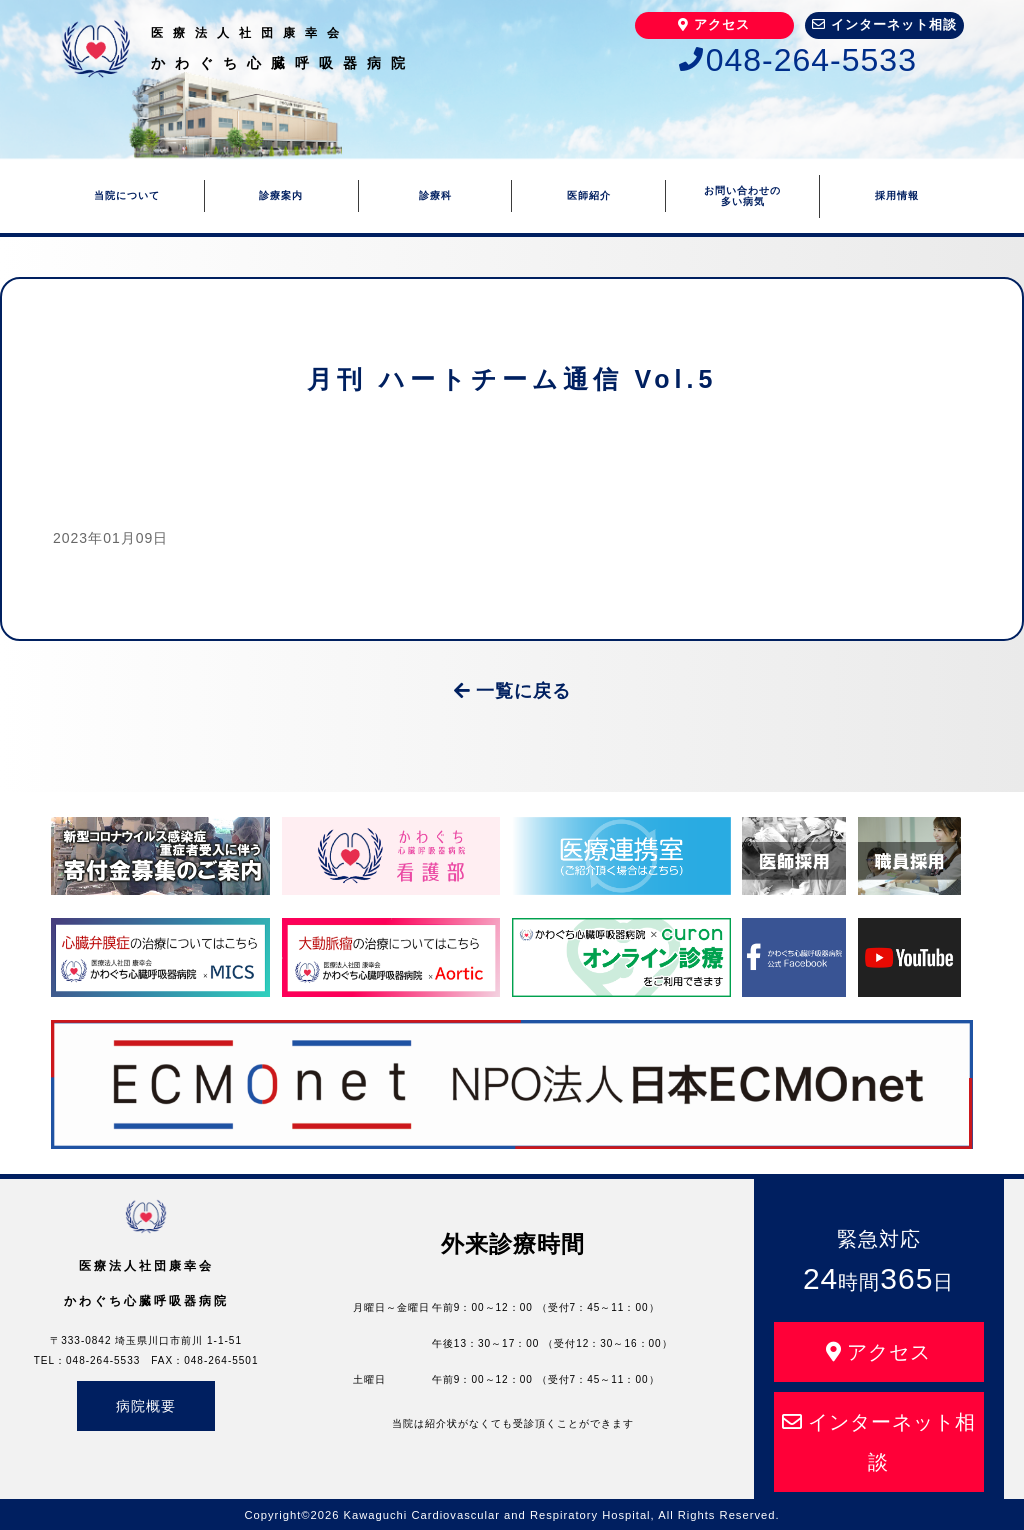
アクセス (714, 24)
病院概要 (146, 1406)
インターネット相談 (884, 24)
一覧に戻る (512, 691)
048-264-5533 (798, 60)
